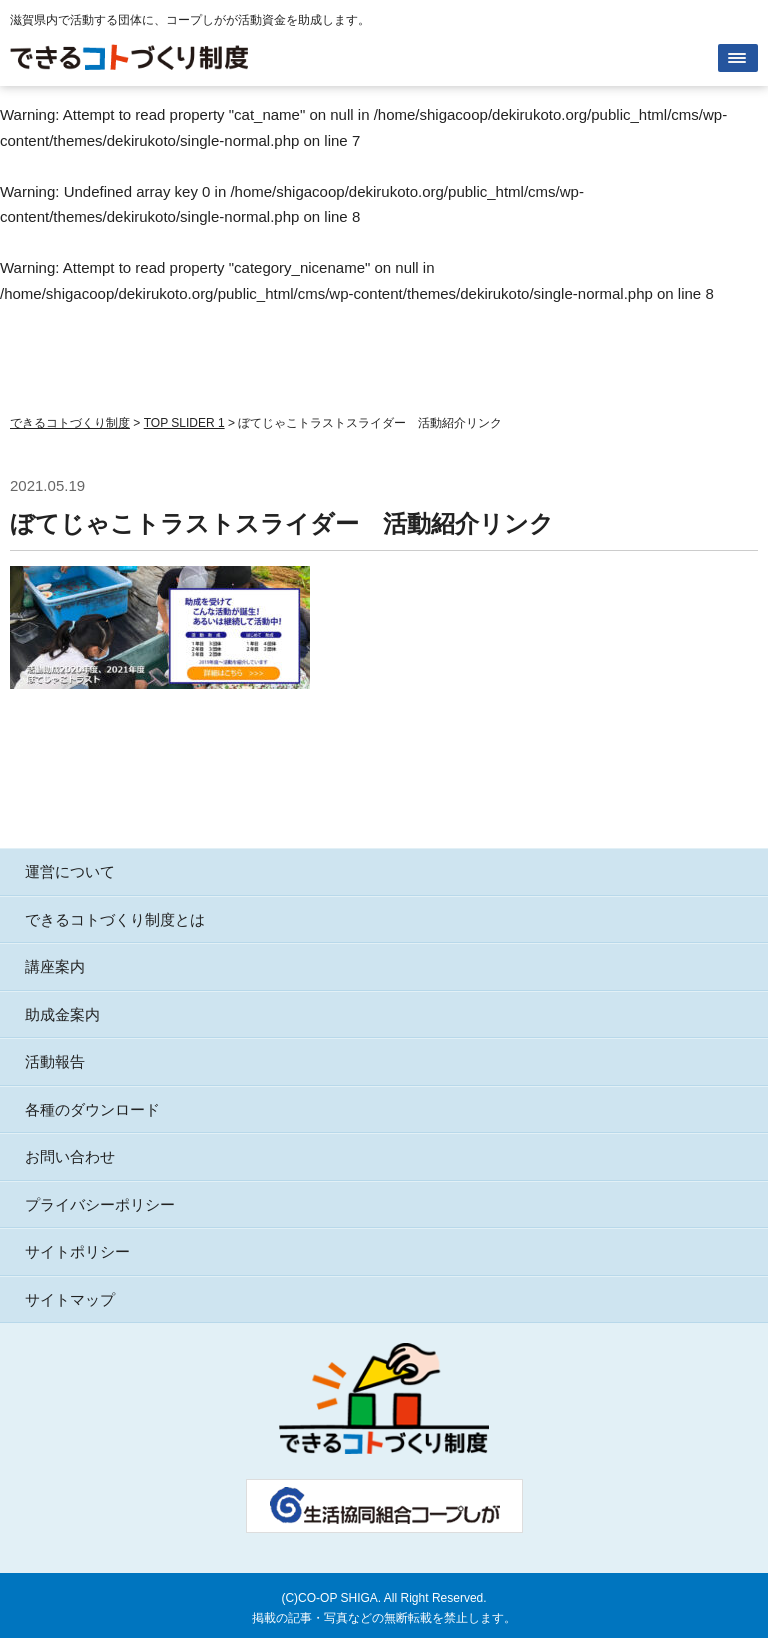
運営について (70, 871)
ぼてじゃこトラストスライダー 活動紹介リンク (282, 523)
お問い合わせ (70, 1156)
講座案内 (55, 966)
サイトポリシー (77, 1251)
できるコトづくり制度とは (115, 919)
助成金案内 (62, 1014)
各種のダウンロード (92, 1109)
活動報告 (55, 1061)
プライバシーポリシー (100, 1204)
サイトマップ (70, 1299)
